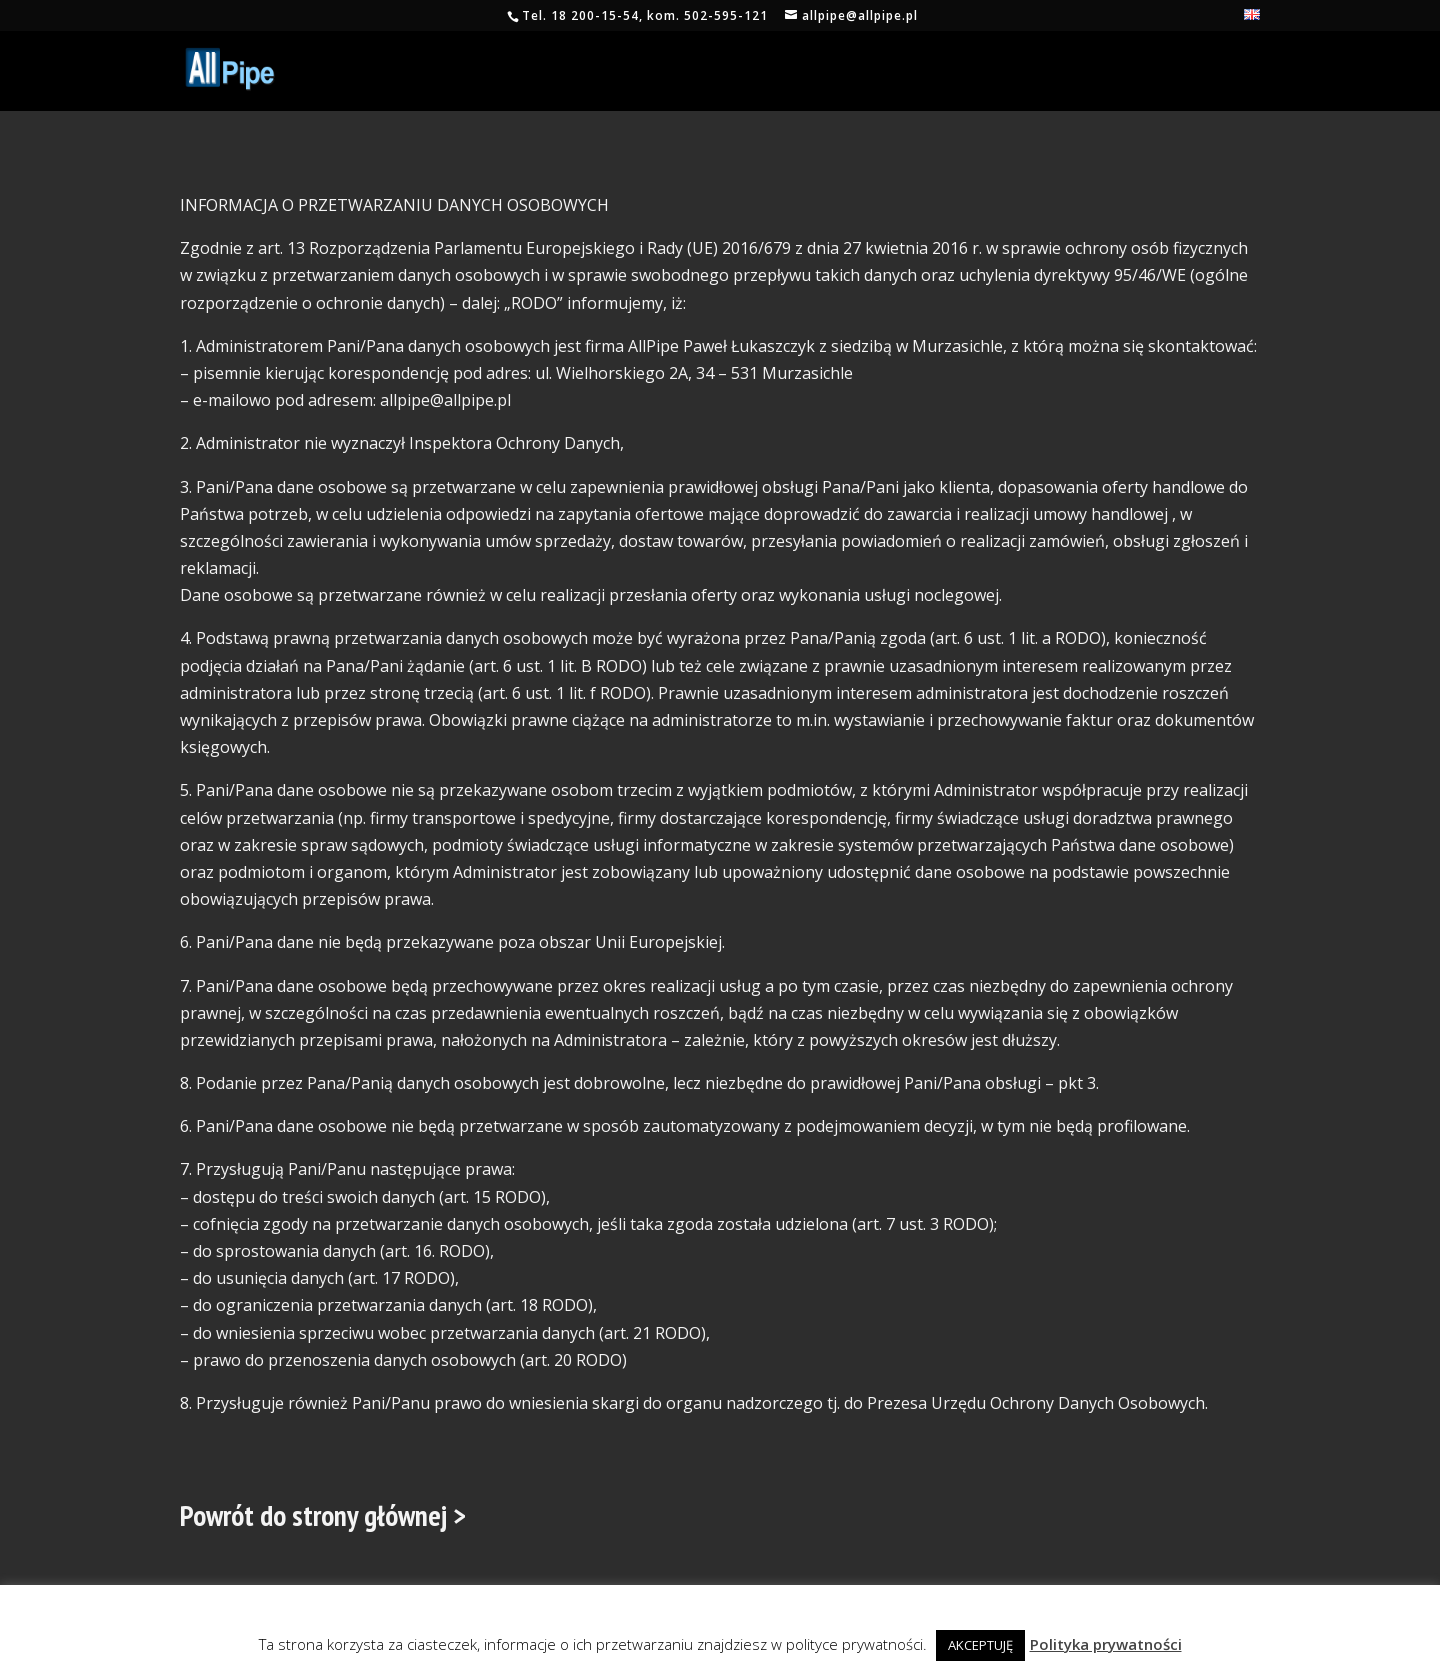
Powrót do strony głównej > (323, 1515)
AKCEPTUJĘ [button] (980, 1645)
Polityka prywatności (1106, 1644)
